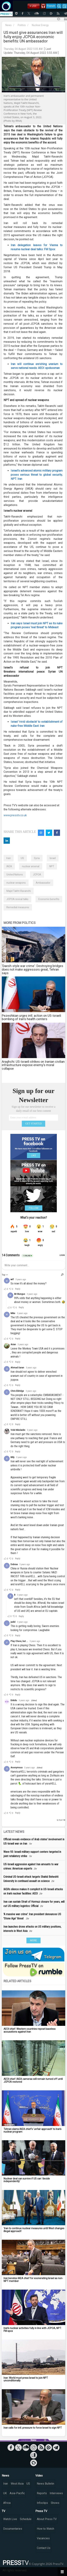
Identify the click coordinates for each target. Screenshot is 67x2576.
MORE (33, 1940)
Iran (8, 858)
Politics (22, 25)
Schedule (25, 2519)
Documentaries (12, 2528)
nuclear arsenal (30, 866)
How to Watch (45, 2528)
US (22, 858)
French (51, 5)
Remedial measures (17, 907)
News (8, 25)
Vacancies (43, 2538)
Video (39, 2475)
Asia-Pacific (17, 2493)
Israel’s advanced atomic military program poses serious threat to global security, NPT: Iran (37, 474)
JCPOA (37, 874)
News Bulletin (45, 2483)
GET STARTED (33, 1123)
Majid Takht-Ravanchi (18, 890)
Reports (42, 2493)
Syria (37, 858)
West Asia (17, 2483)
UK (5, 2493)
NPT (51, 866)
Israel (53, 858)
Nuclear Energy (40, 25)
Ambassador (43, 882)
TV (3, 2511)
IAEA (9, 866)
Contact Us (43, 2548)
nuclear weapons (16, 882)
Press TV (41, 2511)
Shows (55, 2503)
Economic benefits (48, 899)
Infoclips (42, 2503)
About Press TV (47, 2519)
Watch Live (10, 2519)
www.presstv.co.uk (15, 815)
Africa (7, 2503)
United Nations (14, 874)
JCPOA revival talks (17, 899)
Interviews (56, 2493)
